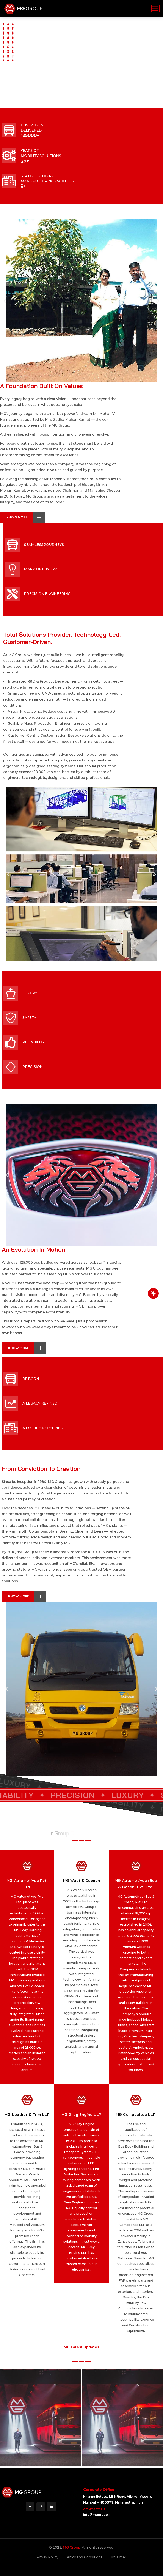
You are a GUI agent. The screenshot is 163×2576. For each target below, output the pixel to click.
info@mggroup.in (97, 2515)
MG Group (71, 2547)
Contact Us (94, 2509)
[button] (5, 300)
